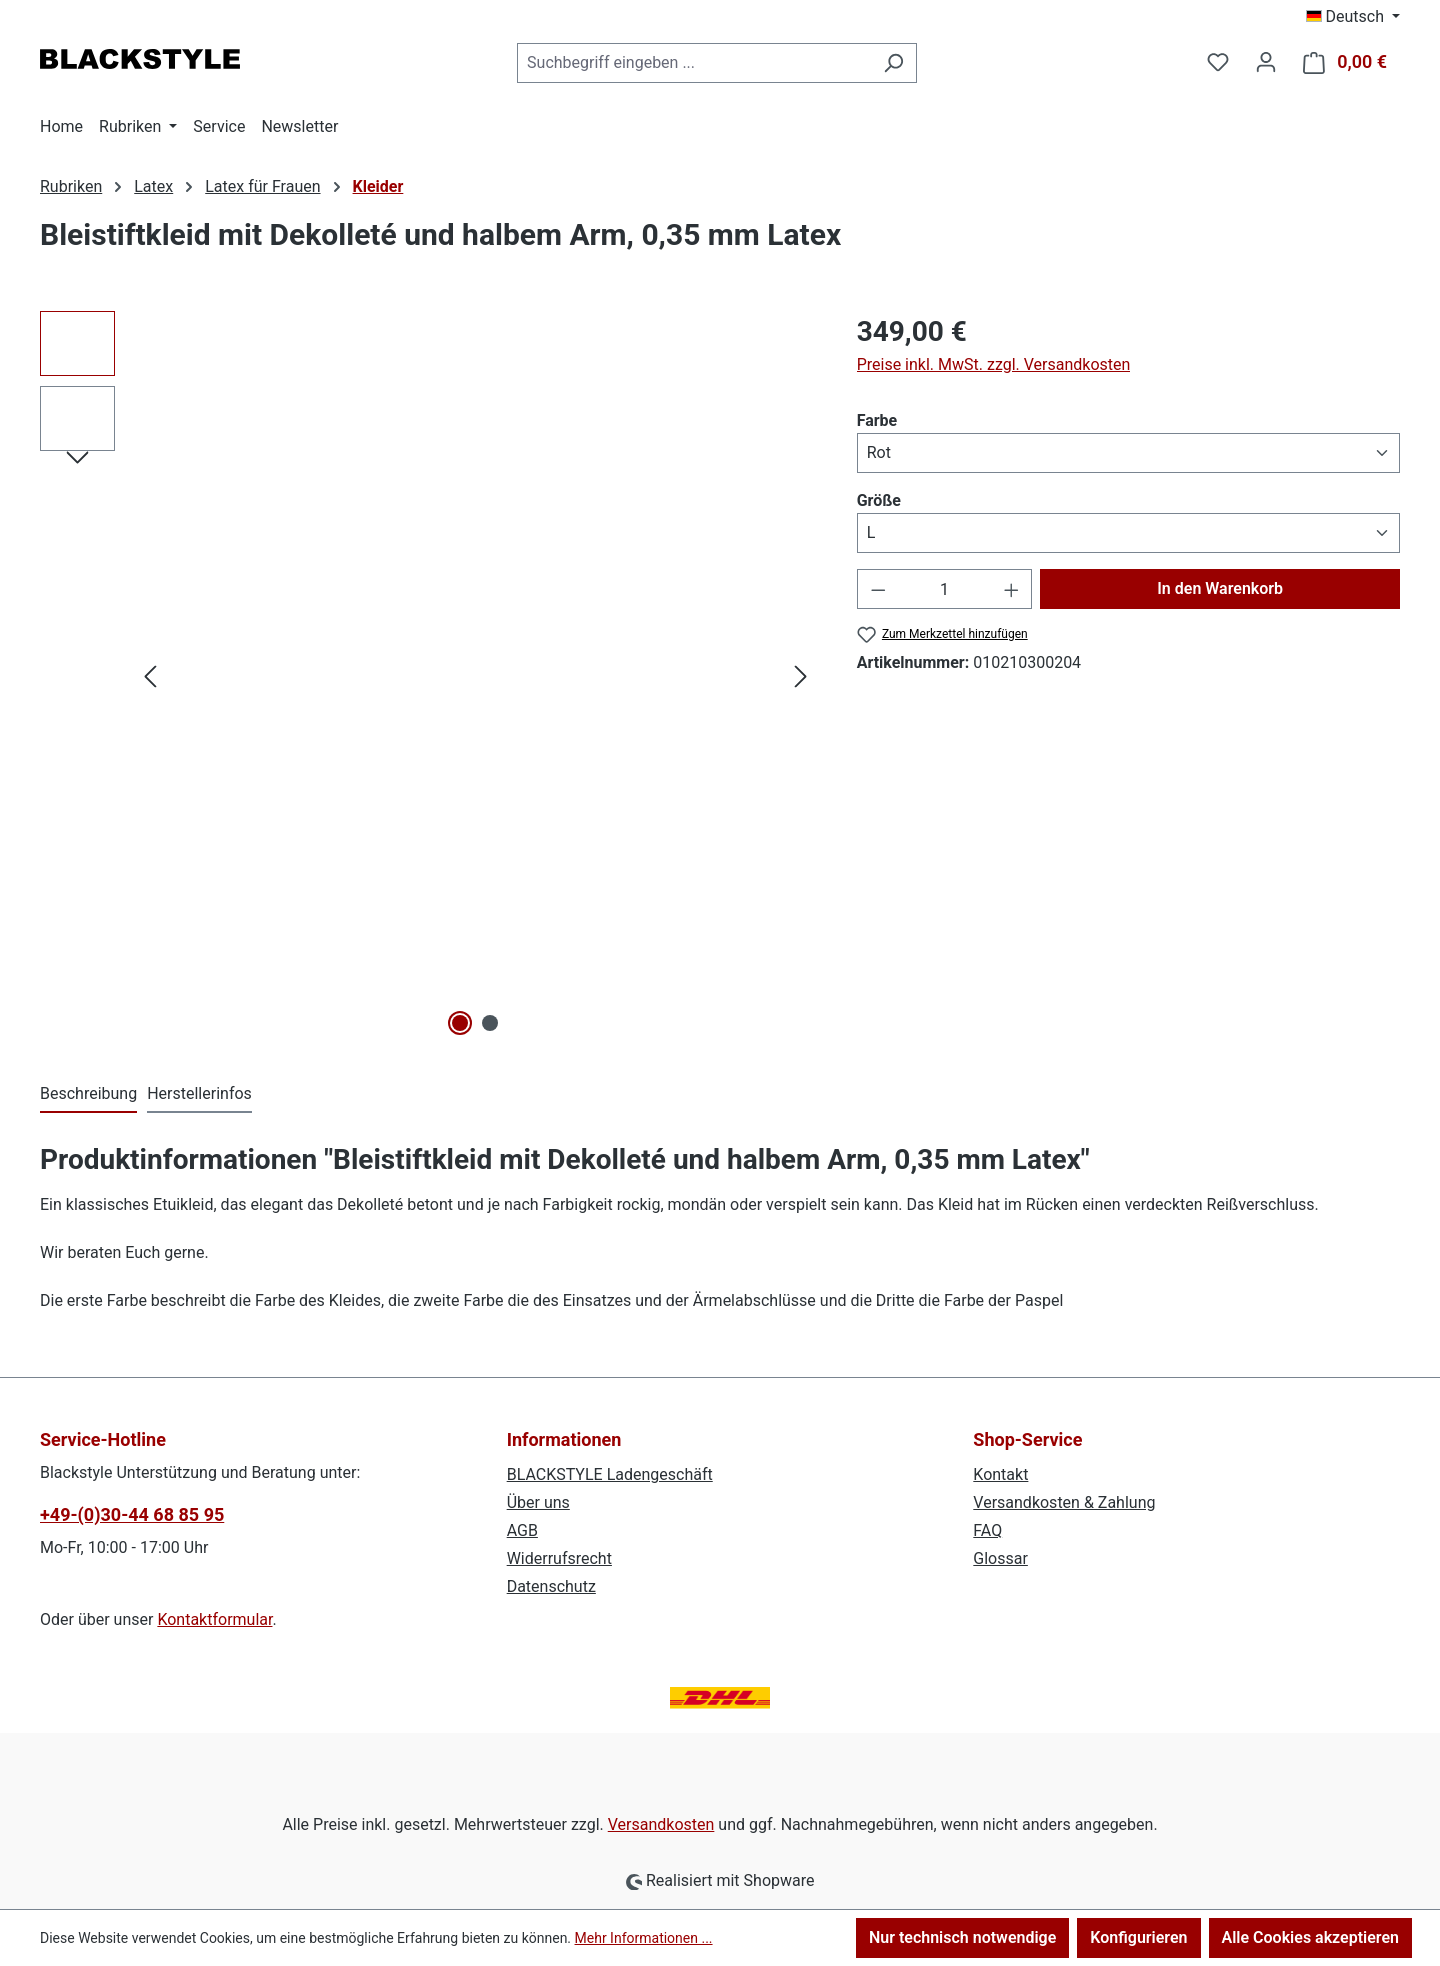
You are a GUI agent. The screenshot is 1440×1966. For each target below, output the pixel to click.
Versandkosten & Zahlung (1064, 1502)
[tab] (88, 1095)
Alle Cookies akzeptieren (1310, 1937)
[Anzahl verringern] (878, 589)
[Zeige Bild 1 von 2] (461, 1023)
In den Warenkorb (1220, 588)
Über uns (538, 1502)
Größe (879, 499)
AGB (522, 1530)
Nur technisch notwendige (962, 1937)
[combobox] (694, 63)
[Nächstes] (801, 676)
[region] (428, 676)
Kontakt (1000, 1474)
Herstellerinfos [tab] (199, 1093)
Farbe (877, 419)
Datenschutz (551, 1586)
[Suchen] (893, 63)
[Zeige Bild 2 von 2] (490, 1023)
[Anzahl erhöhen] (1012, 589)
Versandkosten (661, 1824)
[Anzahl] (944, 589)
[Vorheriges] (150, 676)
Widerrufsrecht (559, 1558)
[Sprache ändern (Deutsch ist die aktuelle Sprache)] (1353, 17)
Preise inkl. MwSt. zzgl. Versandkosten (994, 364)
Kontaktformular (214, 1619)
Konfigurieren (1138, 1937)
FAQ (987, 1530)
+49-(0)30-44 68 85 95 (132, 1514)
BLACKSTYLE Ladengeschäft (610, 1474)
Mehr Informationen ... (644, 1938)
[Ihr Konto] (1266, 62)
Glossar (1000, 1558)
